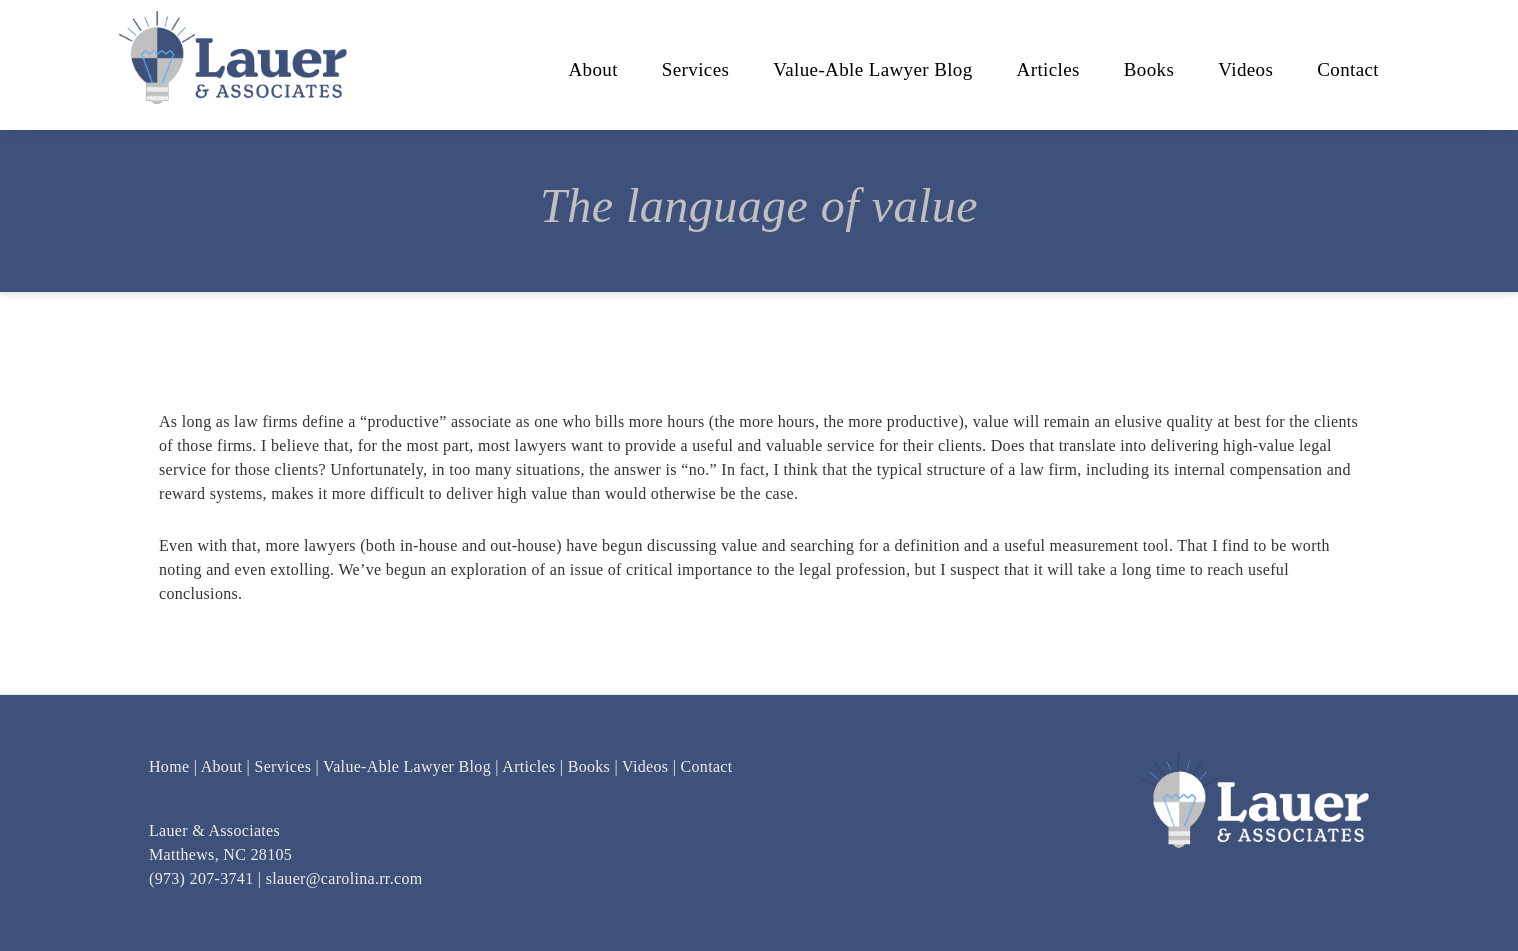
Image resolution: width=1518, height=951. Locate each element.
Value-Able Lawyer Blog (407, 766)
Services (282, 766)
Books (589, 766)
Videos (645, 766)
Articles (528, 766)
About (222, 766)
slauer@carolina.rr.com (344, 878)
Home (169, 766)
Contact (707, 766)
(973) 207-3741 (201, 878)
